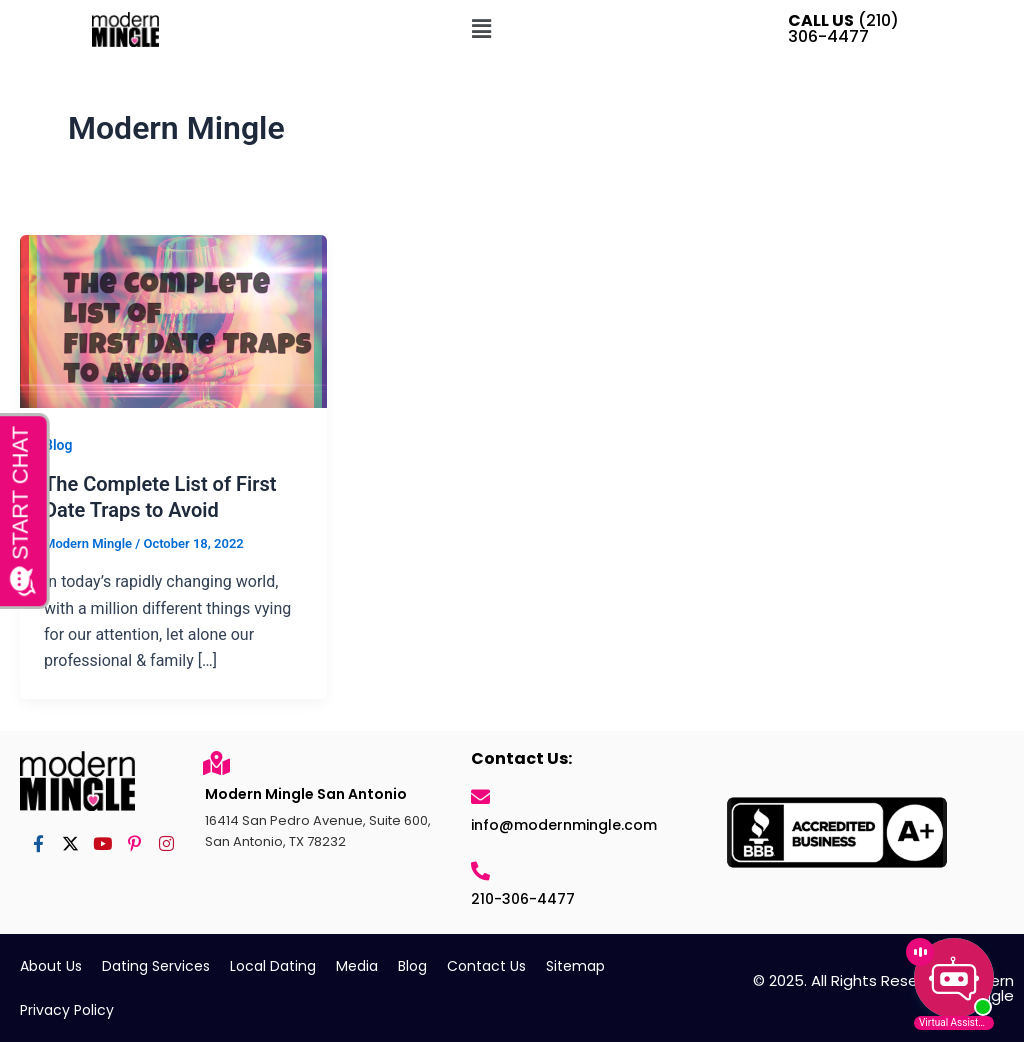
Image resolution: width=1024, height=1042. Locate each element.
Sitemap (575, 966)
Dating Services (156, 966)
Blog (58, 445)
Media (357, 966)
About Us (51, 966)
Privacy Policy (67, 1010)
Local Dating (273, 966)
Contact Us (486, 966)
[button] (481, 29)
